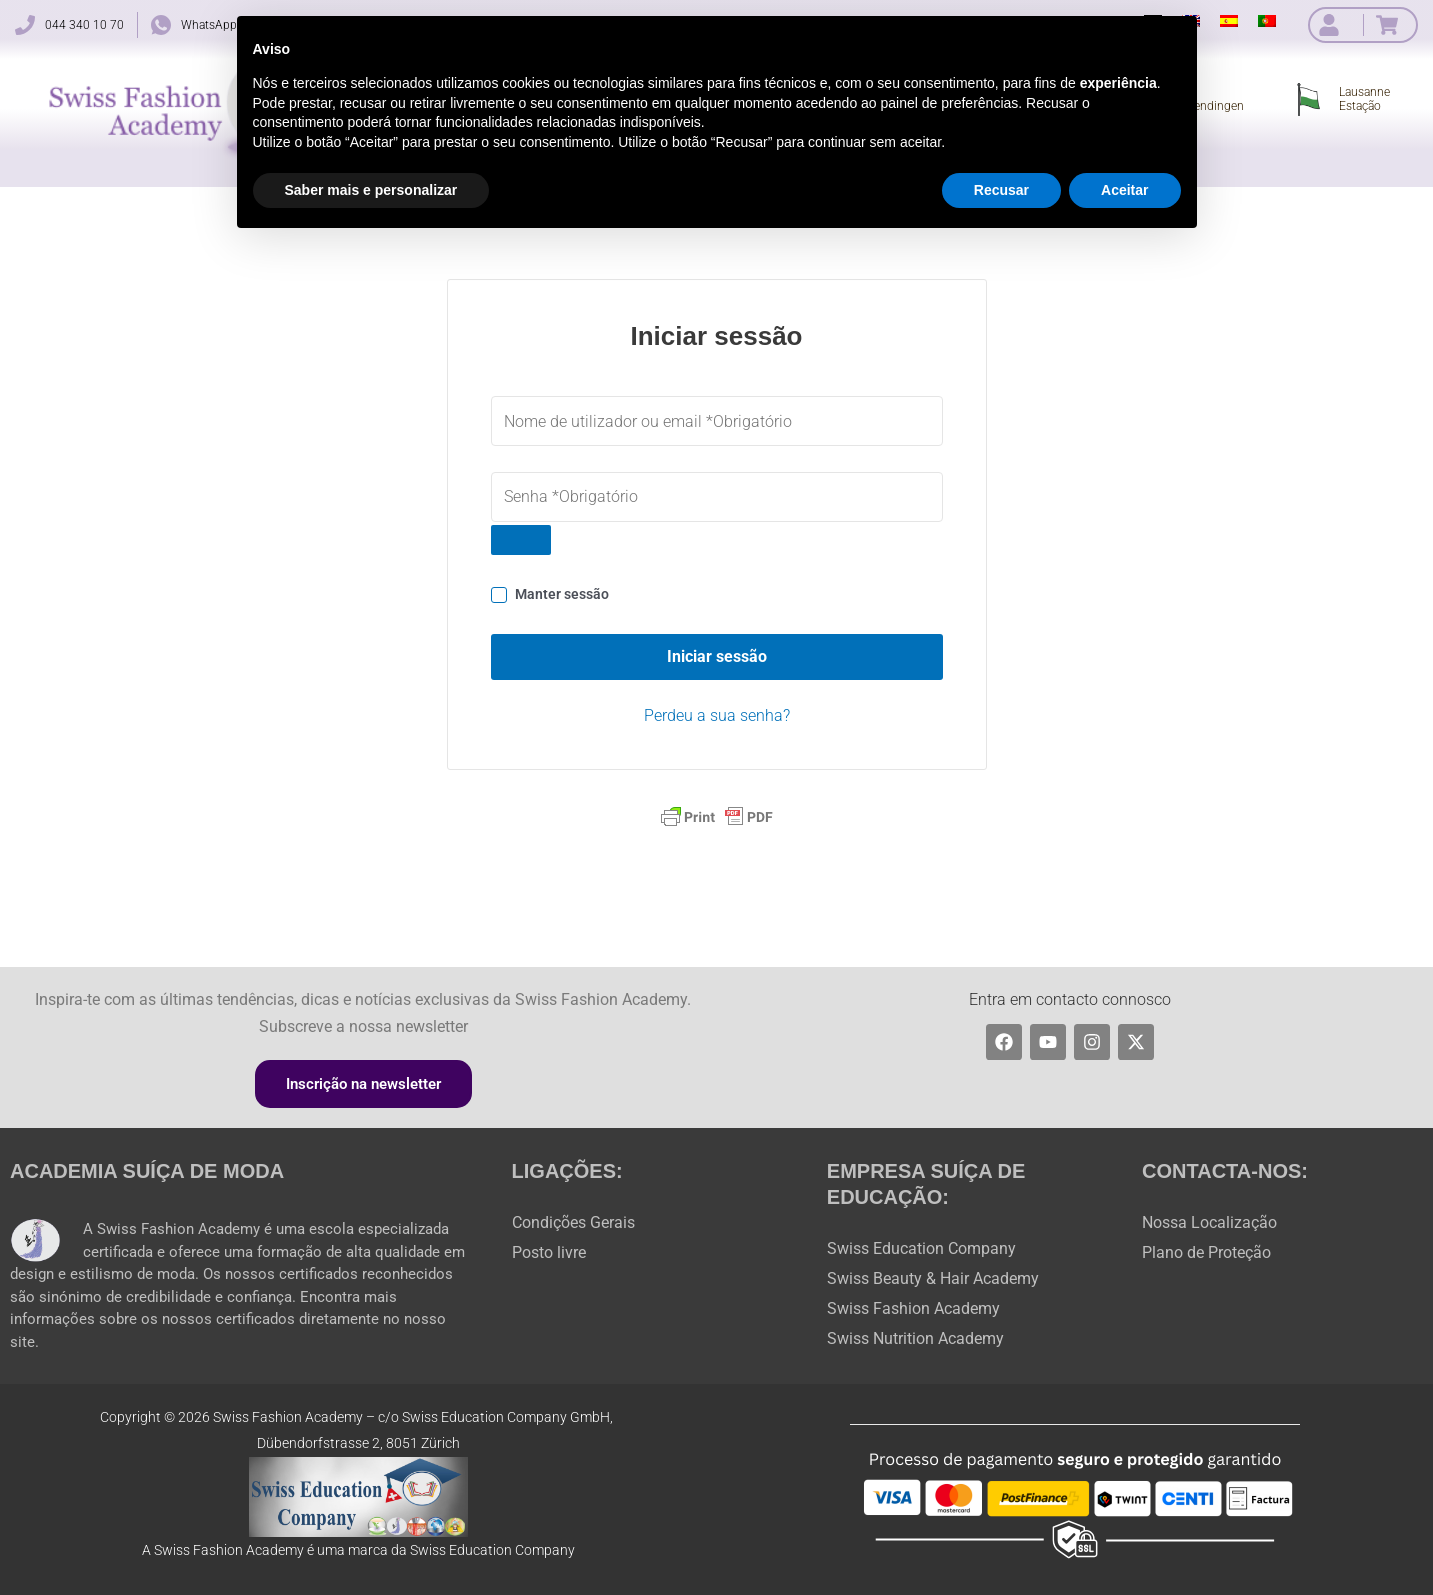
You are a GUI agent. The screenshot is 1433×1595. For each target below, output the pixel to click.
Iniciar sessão (717, 656)
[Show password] (521, 540)
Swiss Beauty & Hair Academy (933, 1278)
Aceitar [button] (1124, 190)
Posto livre (549, 1252)
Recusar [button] (1001, 190)
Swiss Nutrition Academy (915, 1338)
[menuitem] (1229, 20)
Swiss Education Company (921, 1248)
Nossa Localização (1209, 1222)
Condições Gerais (573, 1222)
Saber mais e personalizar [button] (371, 190)
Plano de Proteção (1206, 1252)
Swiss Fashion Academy (913, 1308)
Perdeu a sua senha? (717, 715)
